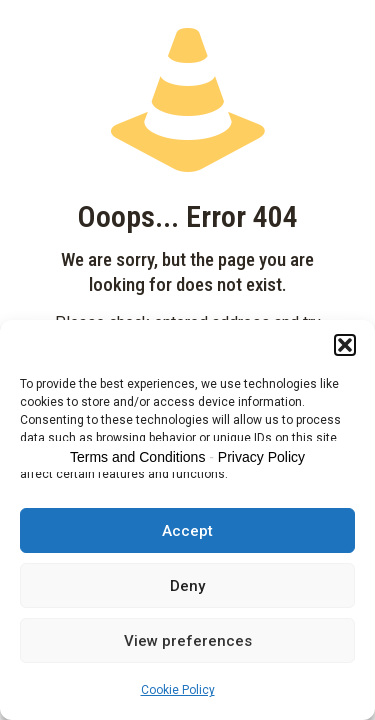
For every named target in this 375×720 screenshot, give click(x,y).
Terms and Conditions (137, 457)
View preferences (188, 641)
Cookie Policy (178, 690)
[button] (345, 345)
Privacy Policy (261, 457)
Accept (187, 531)
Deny (187, 586)
